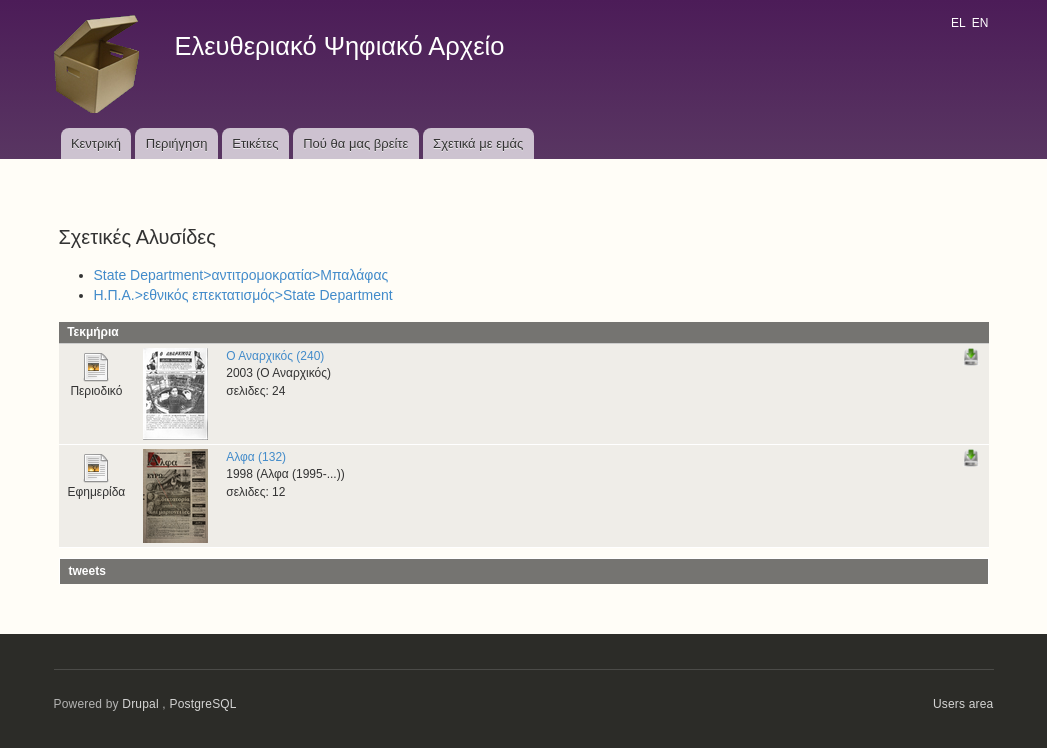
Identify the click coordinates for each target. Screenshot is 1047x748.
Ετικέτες (255, 143)
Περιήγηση (177, 143)
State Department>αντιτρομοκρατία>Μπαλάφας (241, 275)
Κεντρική (96, 143)
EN (980, 23)
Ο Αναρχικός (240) (275, 356)
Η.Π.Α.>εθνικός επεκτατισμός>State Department (243, 295)
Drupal (140, 704)
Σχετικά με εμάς (478, 143)
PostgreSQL (202, 704)
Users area (963, 704)
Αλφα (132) (256, 457)
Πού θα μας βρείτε (355, 143)
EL (958, 23)
